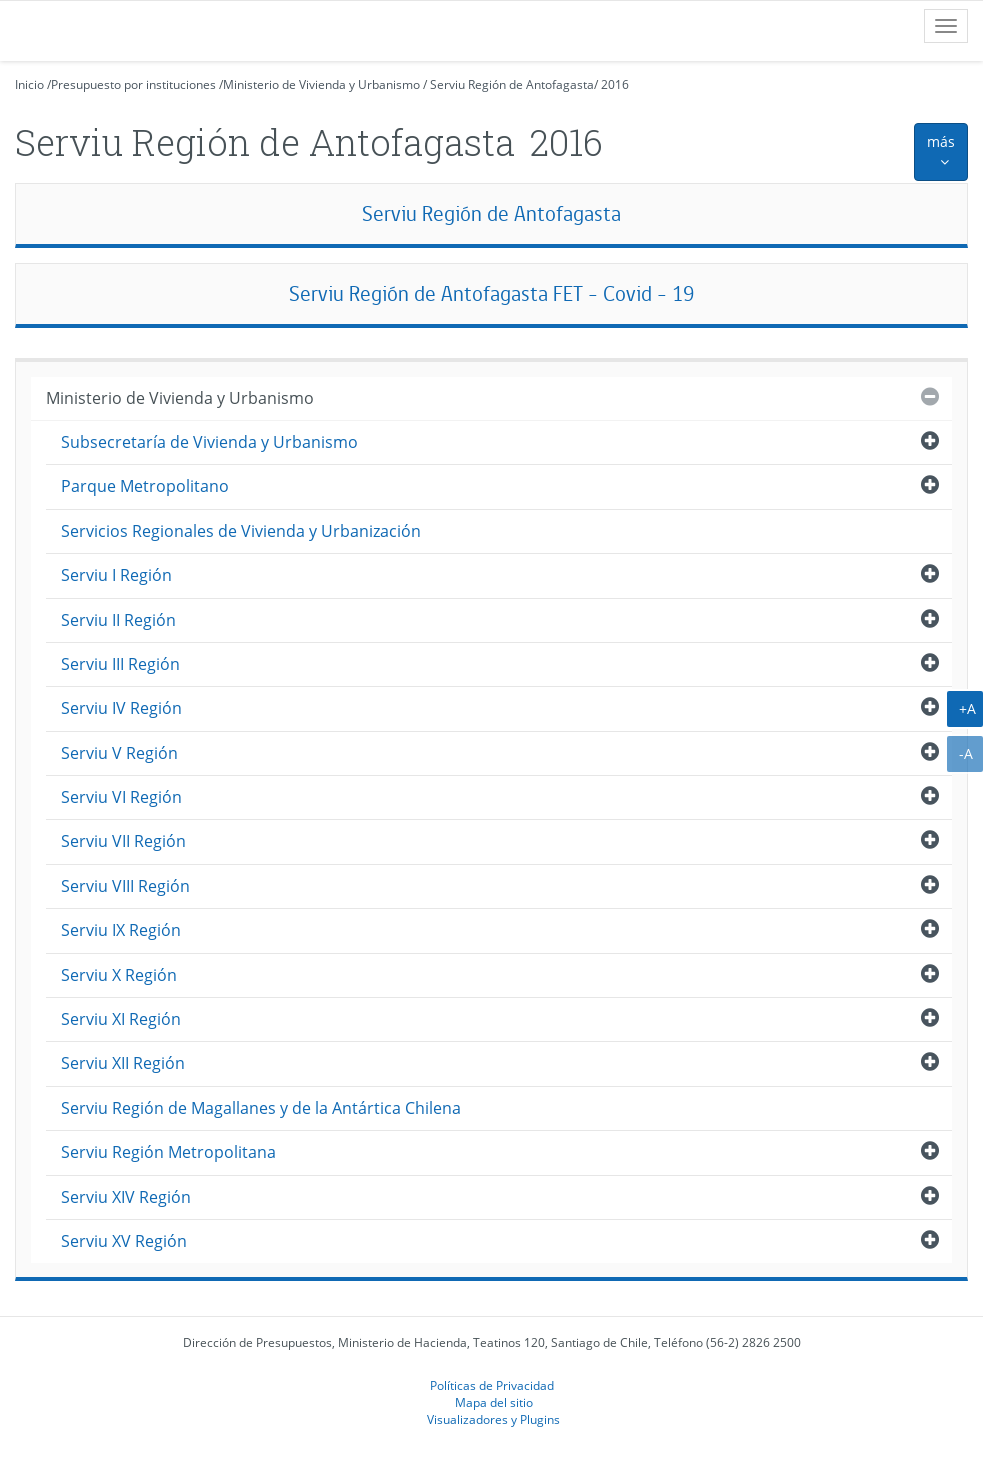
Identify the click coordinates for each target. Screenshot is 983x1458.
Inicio (29, 84)
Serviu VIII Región (125, 886)
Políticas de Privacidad (492, 1385)
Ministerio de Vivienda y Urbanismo (321, 84)
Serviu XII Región (123, 1063)
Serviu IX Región (121, 930)
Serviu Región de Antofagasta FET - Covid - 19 (491, 293)
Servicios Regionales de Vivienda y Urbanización (241, 531)
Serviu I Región (116, 575)
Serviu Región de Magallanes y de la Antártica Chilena (261, 1108)
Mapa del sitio (494, 1402)
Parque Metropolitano (145, 486)
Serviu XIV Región (126, 1197)
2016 (615, 84)
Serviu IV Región (121, 708)
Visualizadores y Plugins (493, 1419)
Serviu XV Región (124, 1241)
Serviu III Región (120, 664)
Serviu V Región (119, 753)
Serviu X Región (119, 975)
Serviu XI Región (121, 1019)
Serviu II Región (118, 620)
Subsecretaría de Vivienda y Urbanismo (209, 442)
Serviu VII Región (123, 841)
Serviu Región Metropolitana (168, 1152)
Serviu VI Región (121, 797)
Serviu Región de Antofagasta (512, 84)
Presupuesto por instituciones (133, 84)
